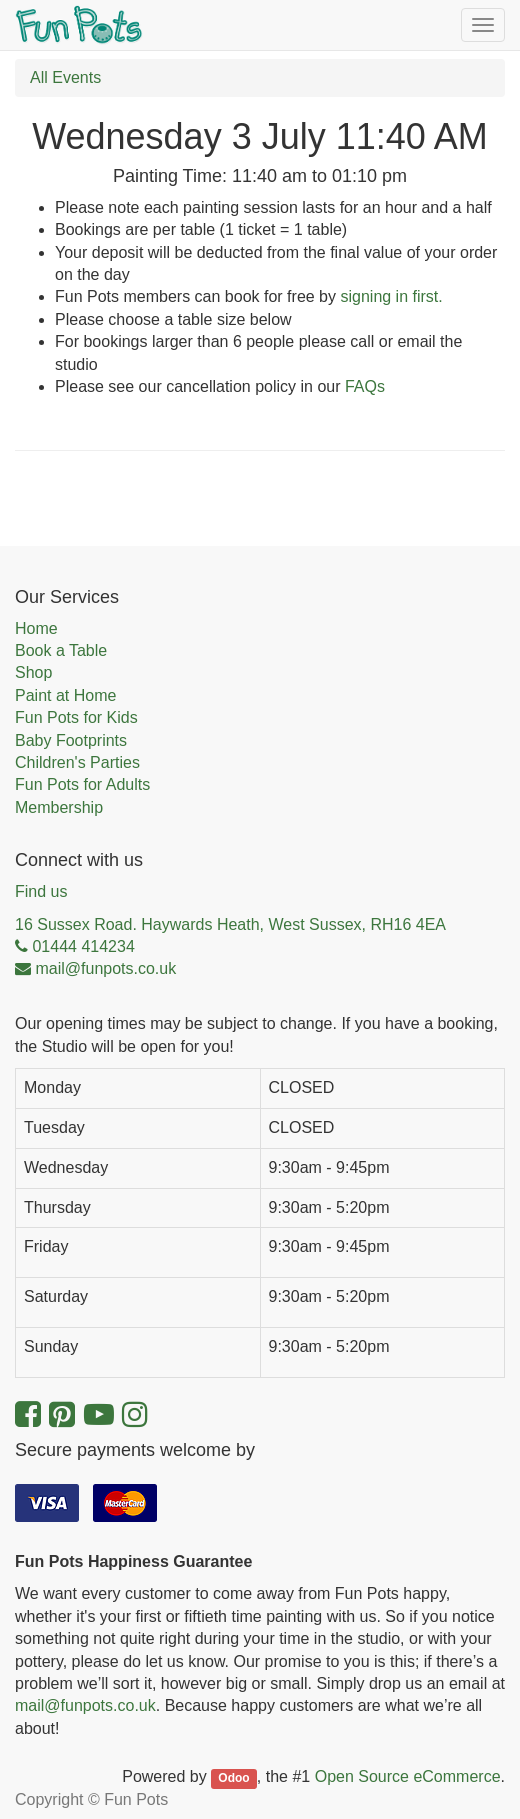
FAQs (365, 386)
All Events (65, 77)
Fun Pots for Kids (76, 717)
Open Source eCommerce (408, 1776)
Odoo (233, 1778)
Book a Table (61, 650)
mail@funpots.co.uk (85, 1705)
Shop (33, 672)
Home (36, 628)
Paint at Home (65, 695)
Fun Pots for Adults (82, 784)
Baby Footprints (71, 740)
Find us (41, 891)
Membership (59, 807)
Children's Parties (77, 762)
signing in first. (391, 296)
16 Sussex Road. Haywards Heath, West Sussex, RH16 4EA (230, 924)
